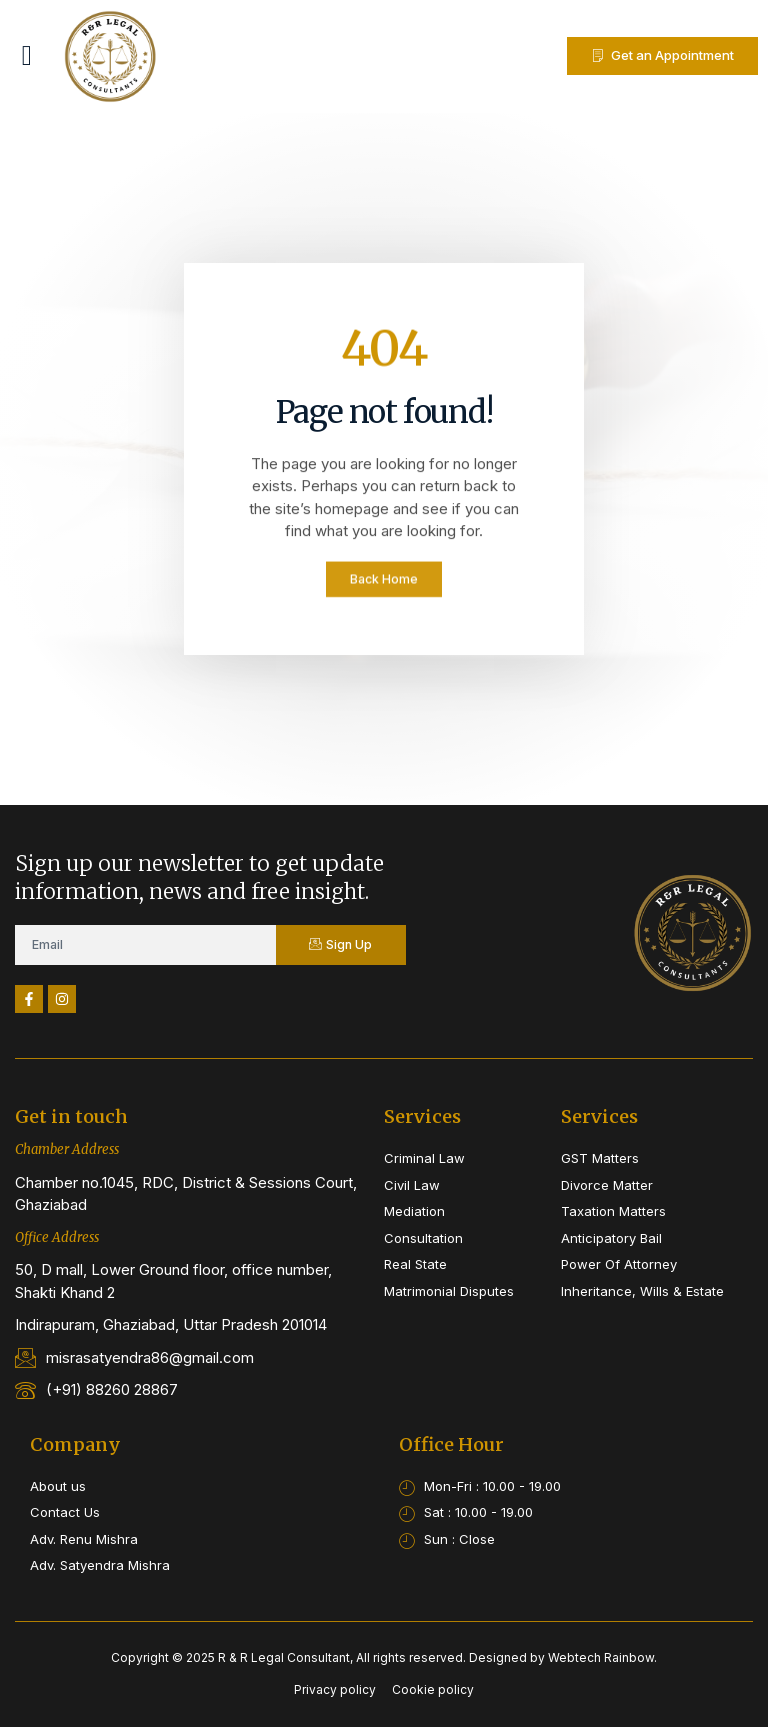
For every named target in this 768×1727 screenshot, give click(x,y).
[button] (27, 56)
